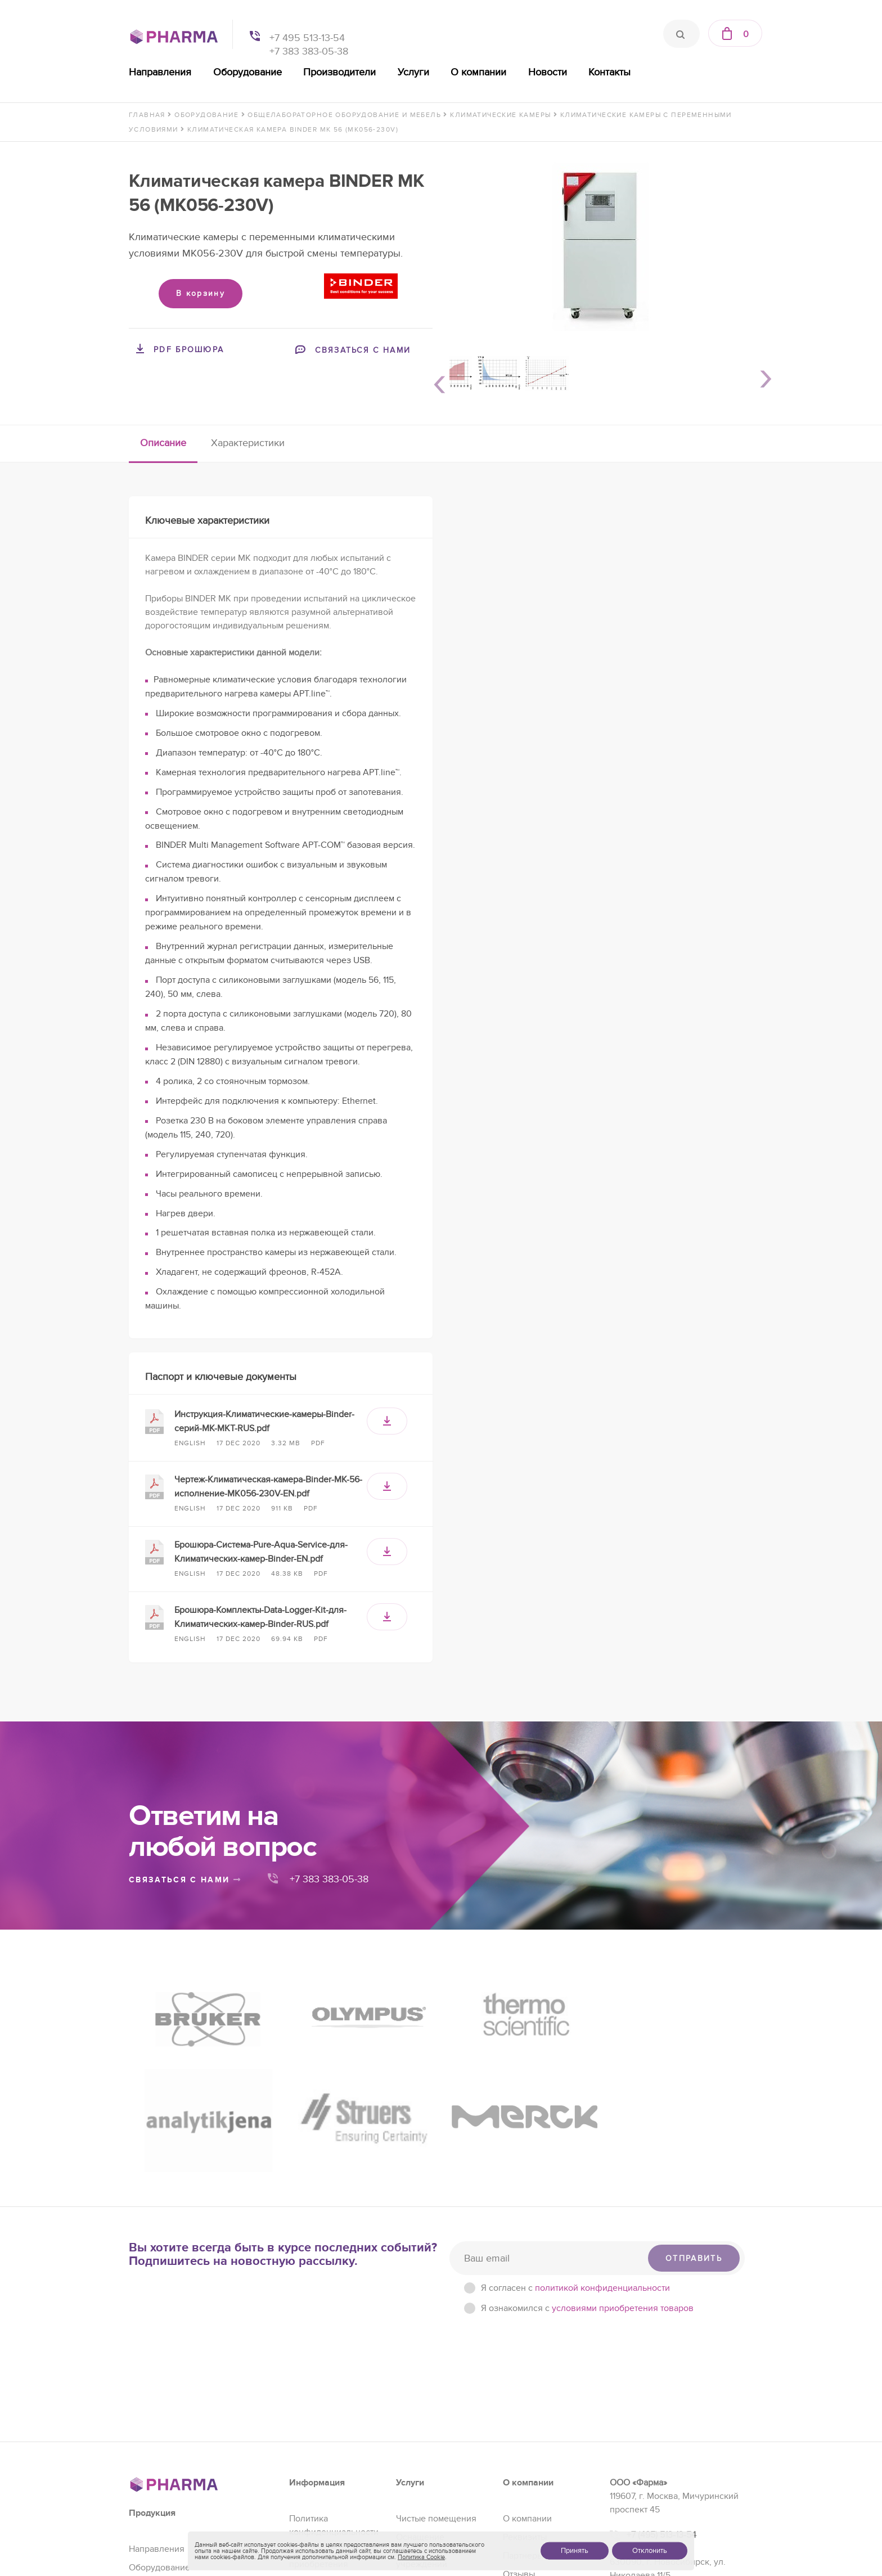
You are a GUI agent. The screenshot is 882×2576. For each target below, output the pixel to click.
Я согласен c (575, 2137)
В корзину (200, 293)
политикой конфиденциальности (602, 2137)
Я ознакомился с (587, 2158)
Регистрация (422, 2432)
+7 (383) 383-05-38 (664, 2450)
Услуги (413, 72)
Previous (435, 383)
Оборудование (247, 72)
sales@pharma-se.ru (668, 2475)
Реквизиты (525, 2387)
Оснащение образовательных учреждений (432, 2400)
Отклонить (649, 2550)
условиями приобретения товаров (623, 2158)
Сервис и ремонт (431, 2451)
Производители (339, 72)
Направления (160, 72)
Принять (574, 2550)
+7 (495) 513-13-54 (661, 2384)
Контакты (609, 72)
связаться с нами (185, 1880)
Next (761, 383)
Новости (547, 72)
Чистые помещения (436, 2368)
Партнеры (523, 2405)
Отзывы (519, 2424)
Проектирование (430, 2469)
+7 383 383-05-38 (308, 51)
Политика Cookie (421, 2557)
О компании (478, 72)
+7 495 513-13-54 (307, 38)
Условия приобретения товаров (318, 2414)
